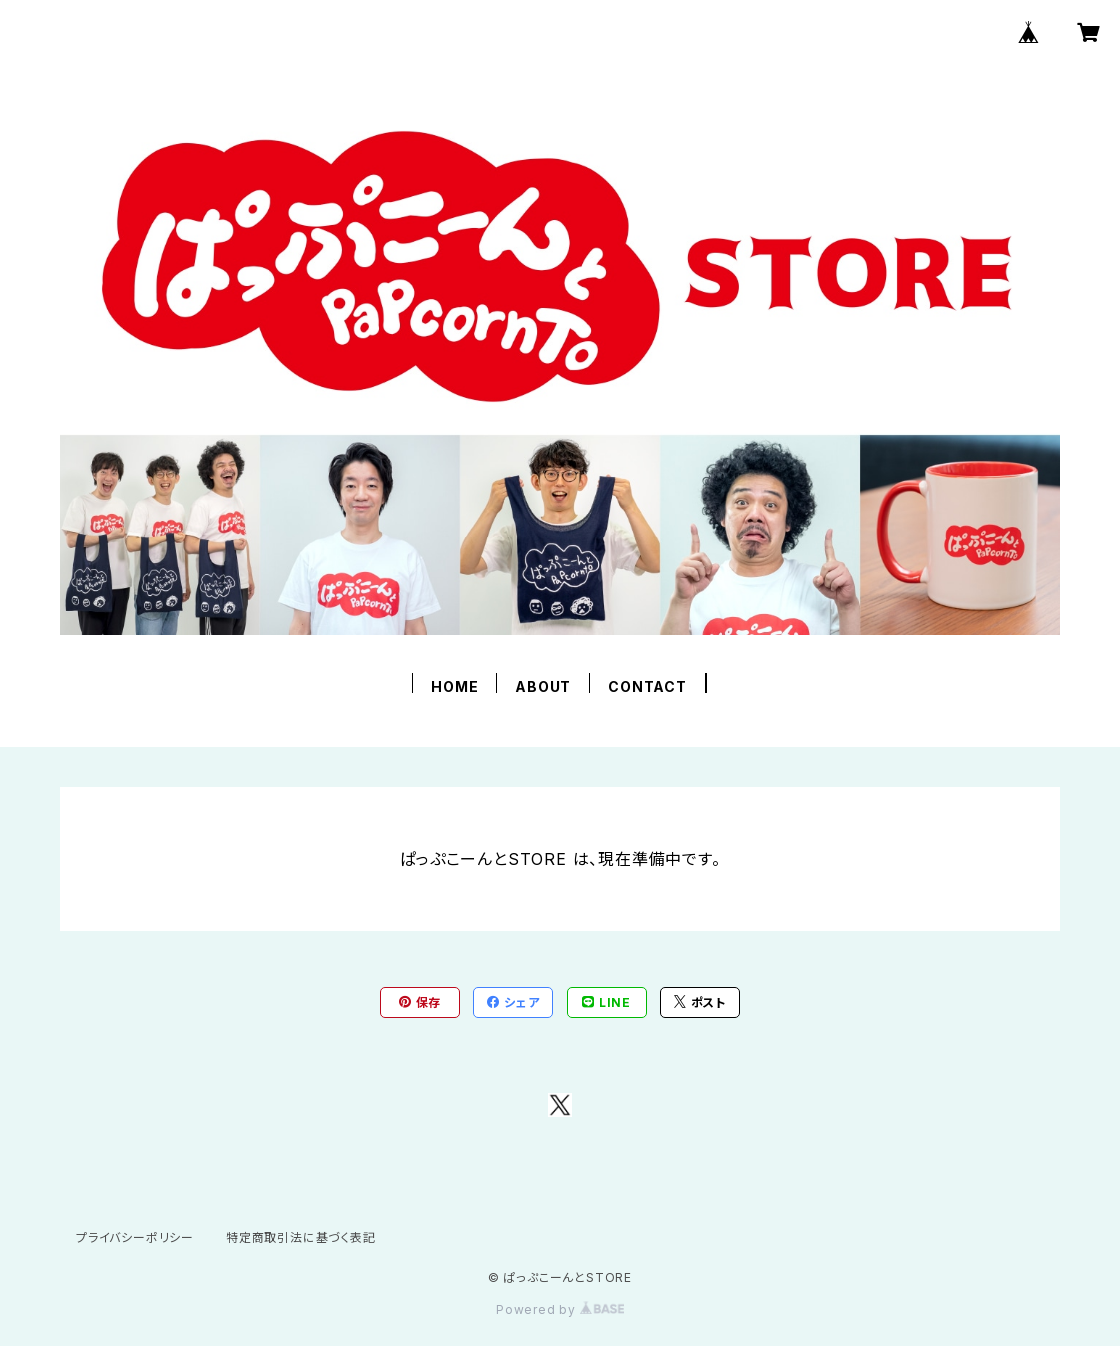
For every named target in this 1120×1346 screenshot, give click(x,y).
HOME (454, 686)
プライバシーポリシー (135, 1237)
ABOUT (543, 686)
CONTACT (647, 686)
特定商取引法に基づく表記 (301, 1237)
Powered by (560, 1309)
